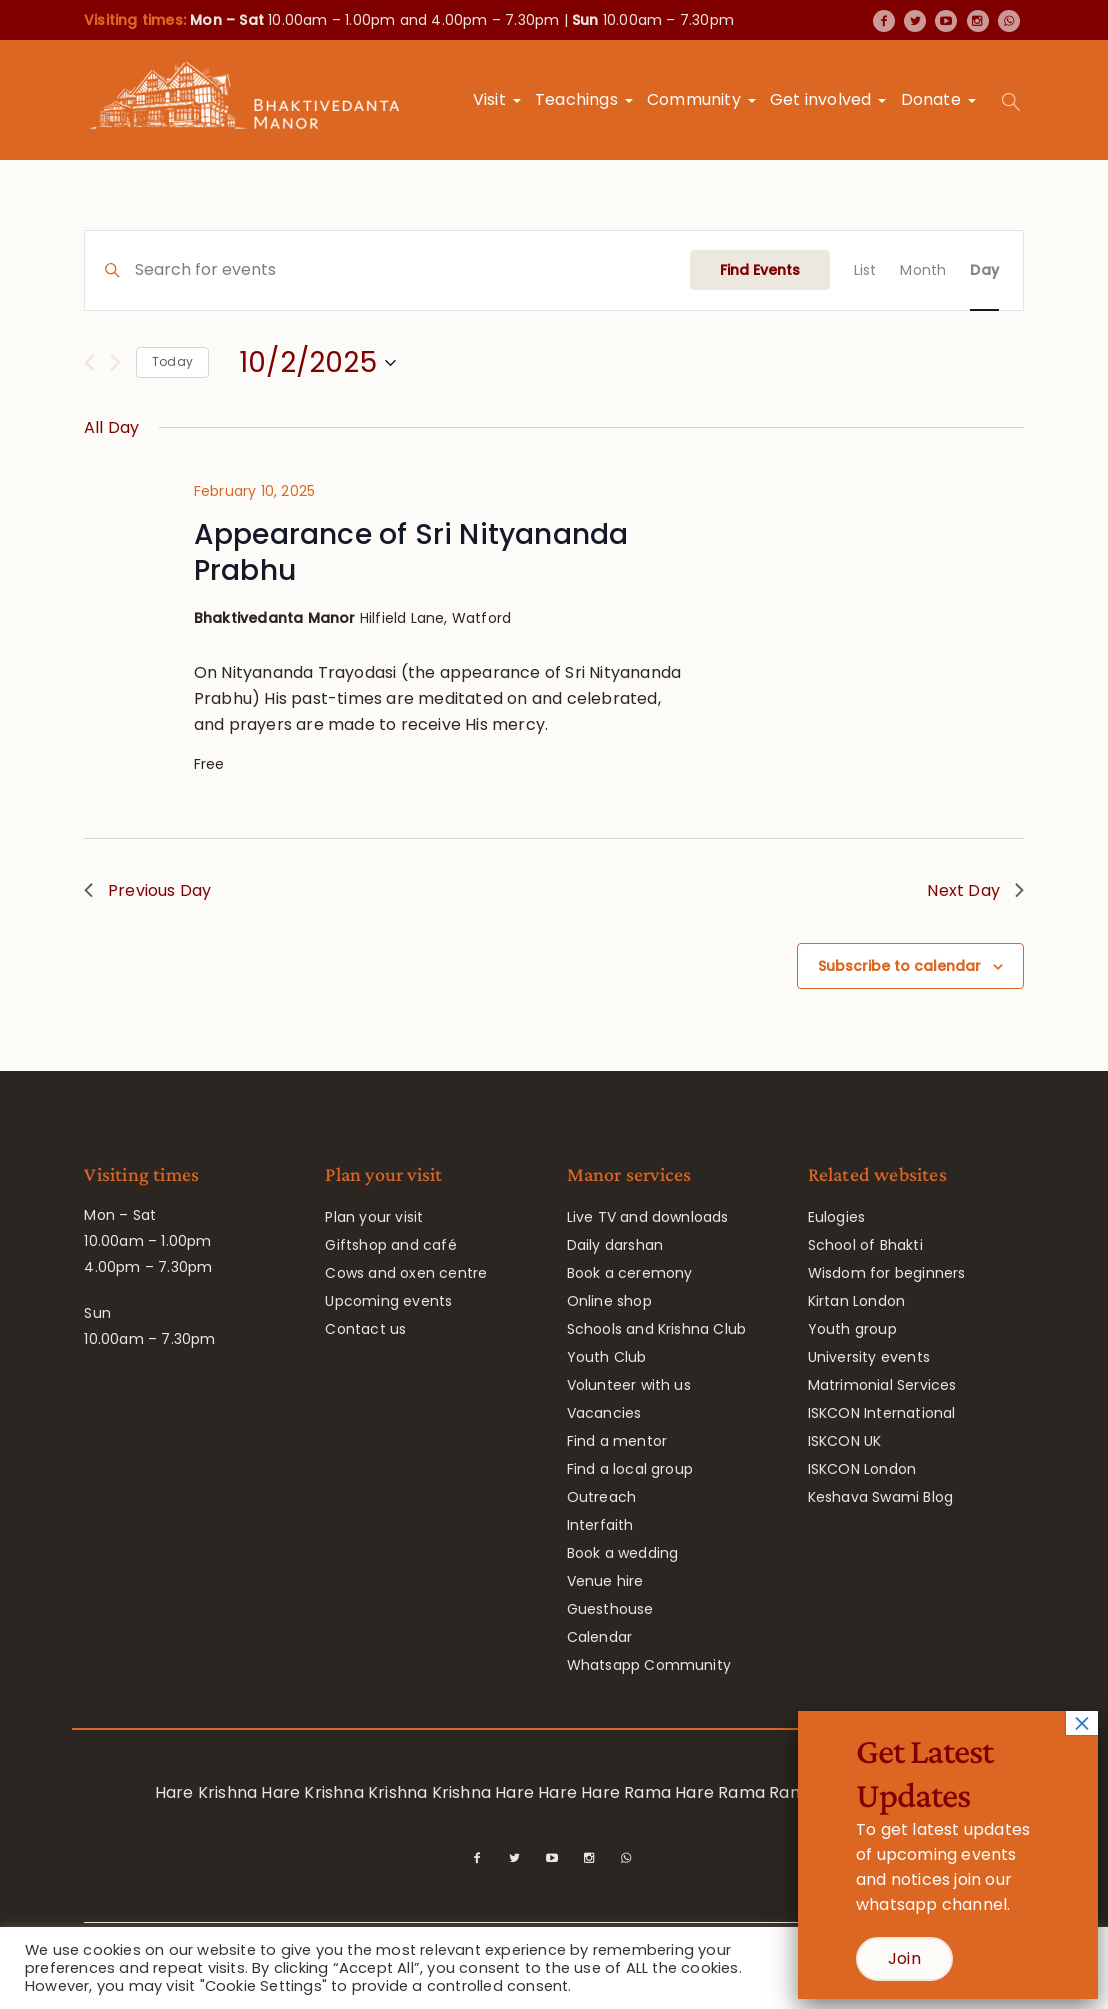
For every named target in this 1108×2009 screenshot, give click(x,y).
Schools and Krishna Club (657, 1329)
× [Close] (1082, 1723)
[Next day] (115, 362)
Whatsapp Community (649, 1665)
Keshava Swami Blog (881, 1497)
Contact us (365, 1329)
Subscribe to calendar (899, 966)
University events (869, 1357)
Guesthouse (610, 1609)
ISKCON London (862, 1469)
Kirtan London (857, 1301)
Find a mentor (617, 1441)
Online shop (609, 1301)
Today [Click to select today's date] (172, 361)
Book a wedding (623, 1553)
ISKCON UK (845, 1441)
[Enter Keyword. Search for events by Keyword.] (412, 270)
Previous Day (147, 890)
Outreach (602, 1497)
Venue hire (605, 1581)
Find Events (760, 270)
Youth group (852, 1329)
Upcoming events (388, 1301)
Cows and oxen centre (406, 1273)
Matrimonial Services (882, 1385)
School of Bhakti (865, 1245)
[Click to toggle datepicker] (317, 363)
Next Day (975, 890)
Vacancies (604, 1413)
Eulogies (837, 1217)
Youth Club (607, 1357)
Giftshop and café (390, 1245)
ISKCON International (882, 1413)
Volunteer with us (629, 1385)
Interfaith (600, 1525)
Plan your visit (374, 1217)
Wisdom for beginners (887, 1273)
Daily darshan (615, 1245)
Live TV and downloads (648, 1217)
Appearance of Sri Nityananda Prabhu (411, 552)
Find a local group (630, 1469)
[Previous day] (89, 362)
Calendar (600, 1637)
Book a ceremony (630, 1273)
